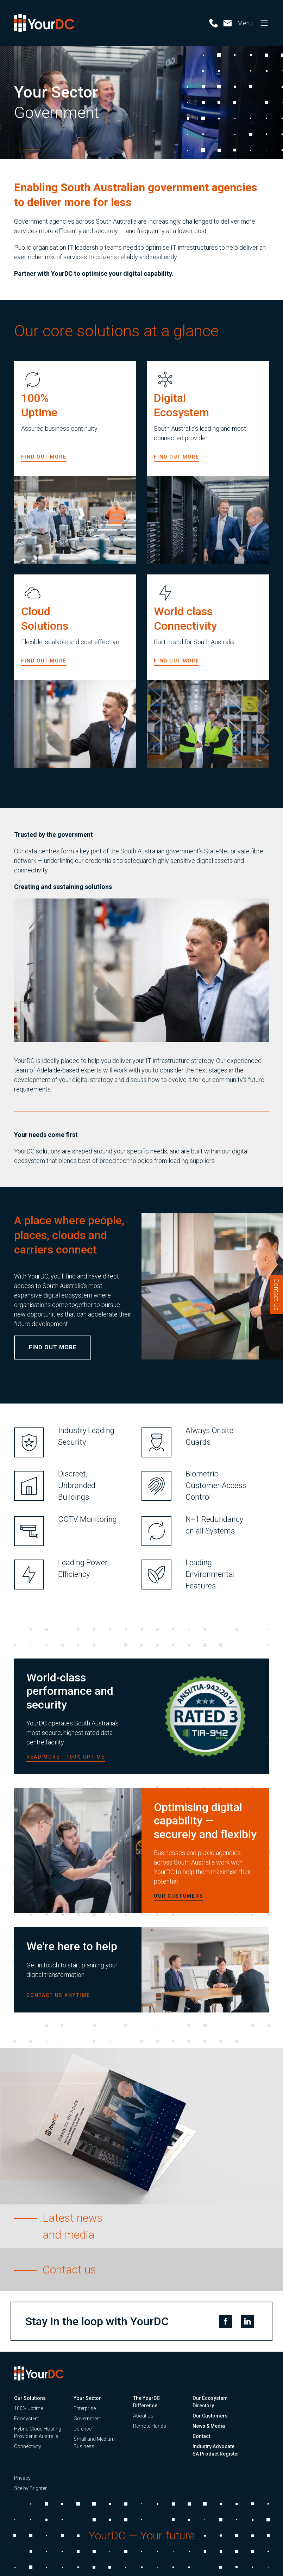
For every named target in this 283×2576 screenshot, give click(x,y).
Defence (83, 2429)
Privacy (22, 2478)
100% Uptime (28, 2408)
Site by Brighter (30, 2488)
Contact (201, 2436)
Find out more (44, 463)
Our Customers (210, 2416)
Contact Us (276, 1294)
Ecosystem (26, 2418)
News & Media (209, 2426)
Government (87, 2418)
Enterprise (85, 2408)
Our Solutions (30, 2398)
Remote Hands (149, 2426)
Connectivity (27, 2446)
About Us (143, 2416)
